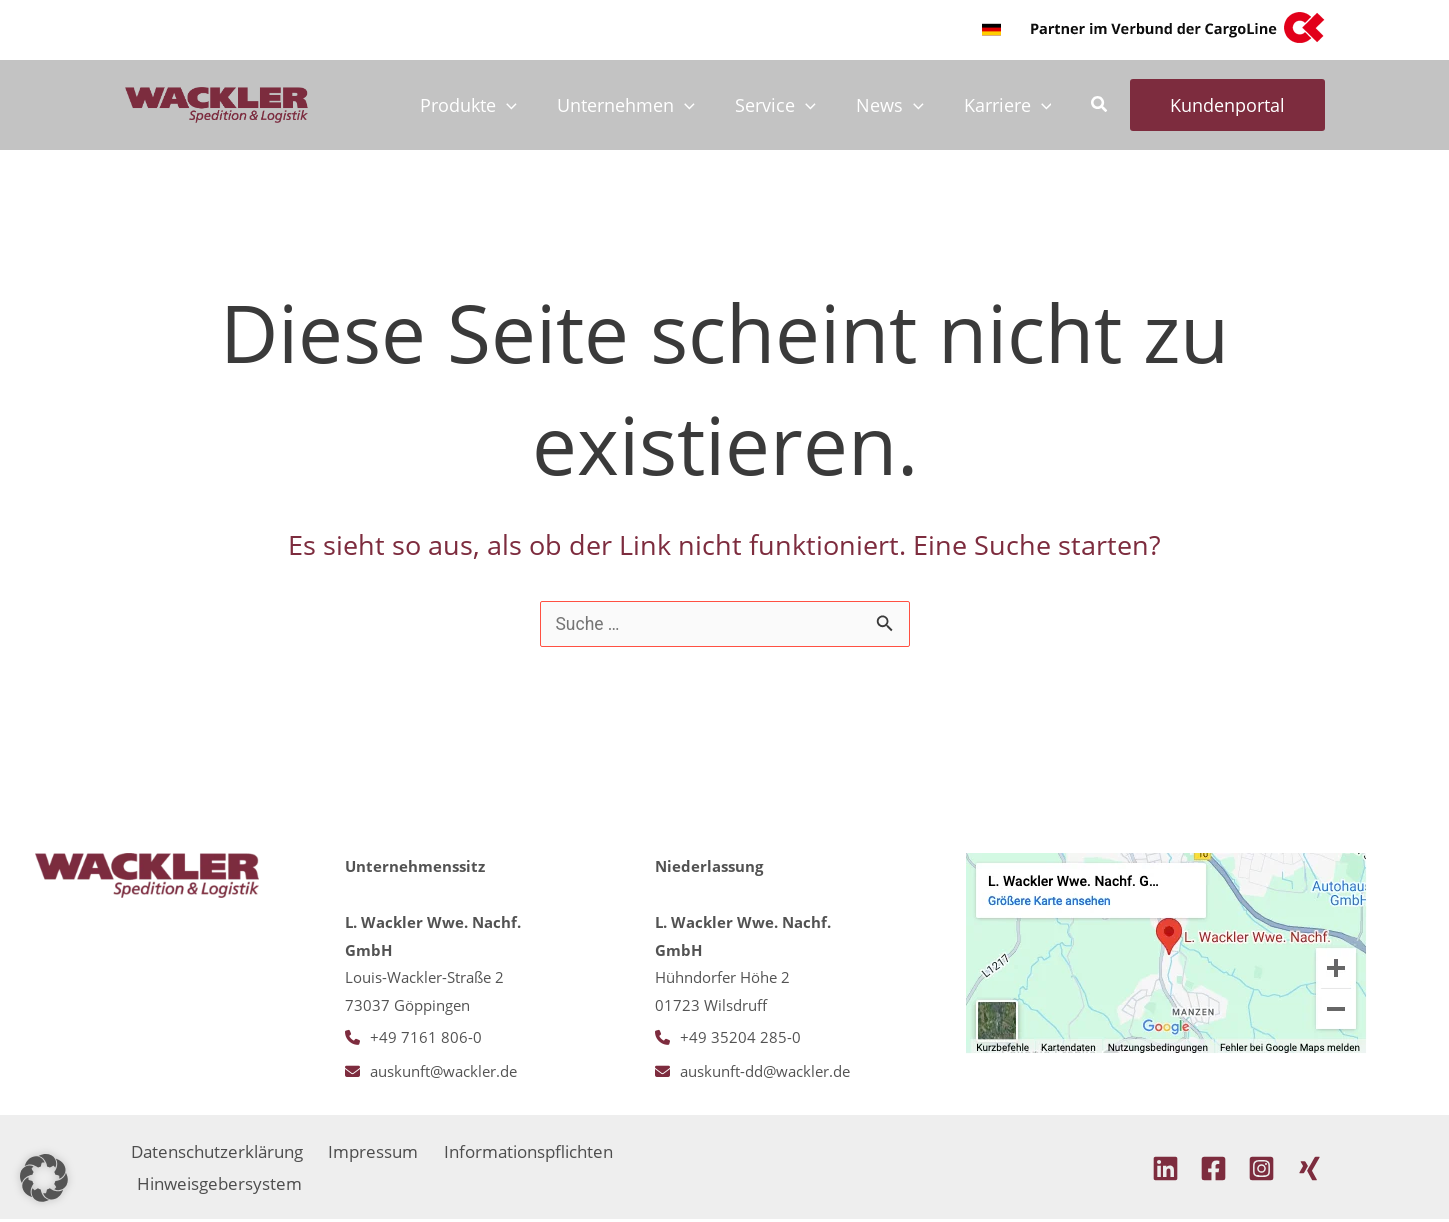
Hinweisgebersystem (221, 1185)
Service (785, 105)
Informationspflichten (532, 1152)
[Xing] (1309, 1170)
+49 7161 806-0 (426, 1038)
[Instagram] (1261, 1170)
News (896, 105)
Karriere (1010, 105)
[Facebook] (1213, 1170)
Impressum (375, 1152)
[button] (991, 29)
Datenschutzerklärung (217, 1152)
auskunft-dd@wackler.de (765, 1072)
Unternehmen (640, 105)
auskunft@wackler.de (443, 1072)
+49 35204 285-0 (740, 1038)
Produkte (486, 105)
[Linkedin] (1165, 1170)
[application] (524, 105)
